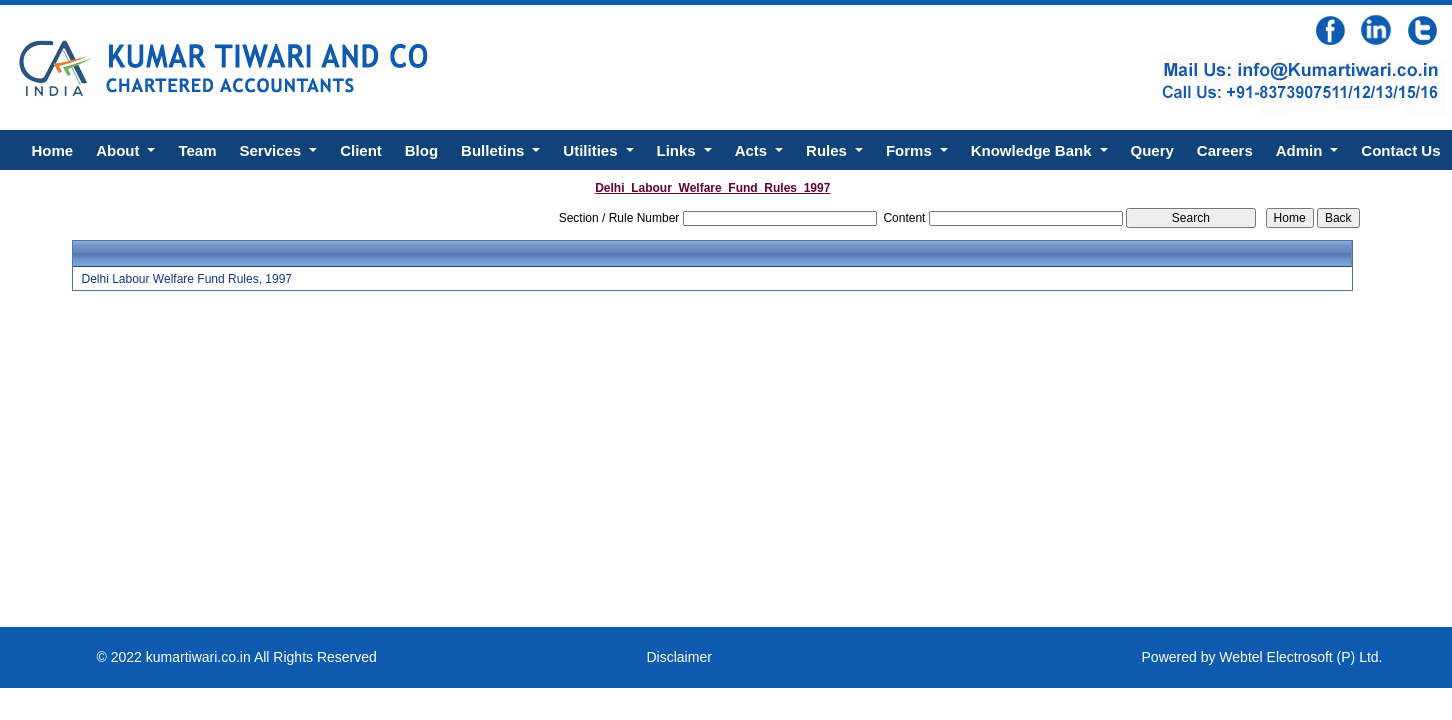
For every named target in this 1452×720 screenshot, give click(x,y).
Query (1152, 150)
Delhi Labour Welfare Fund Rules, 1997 (186, 279)
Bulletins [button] (495, 150)
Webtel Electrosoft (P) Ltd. (1300, 657)
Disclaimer (679, 657)
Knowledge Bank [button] (1033, 150)
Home (52, 150)
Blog (421, 150)
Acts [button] (753, 150)
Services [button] (272, 150)
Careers (1225, 150)
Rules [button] (828, 150)
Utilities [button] (592, 150)
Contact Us (1400, 150)
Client (361, 150)
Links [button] (678, 150)
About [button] (119, 150)
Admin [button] (1301, 150)
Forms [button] (911, 150)
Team (197, 150)
